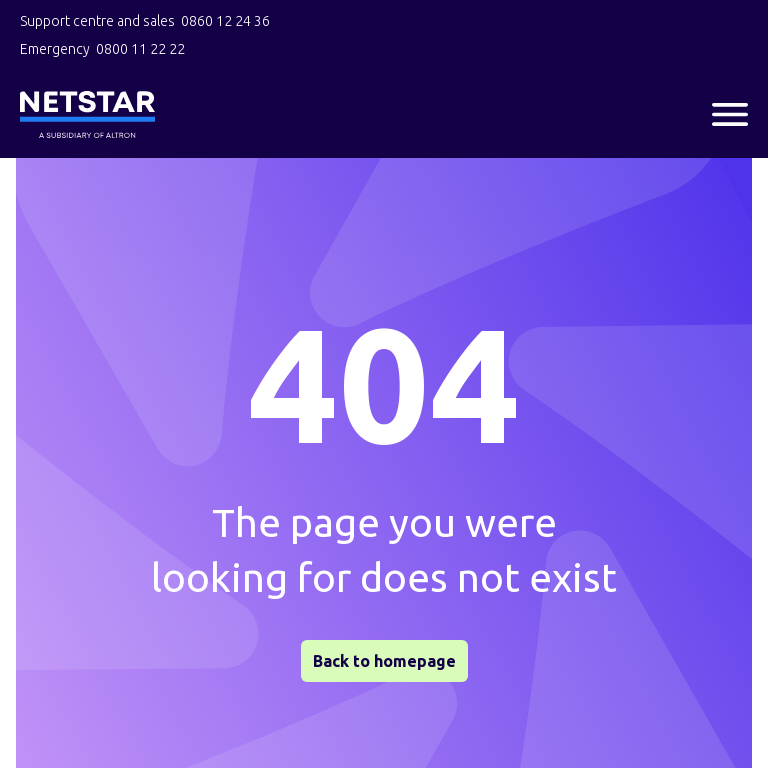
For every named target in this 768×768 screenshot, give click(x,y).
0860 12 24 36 (225, 21)
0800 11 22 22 (140, 49)
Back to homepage (384, 661)
